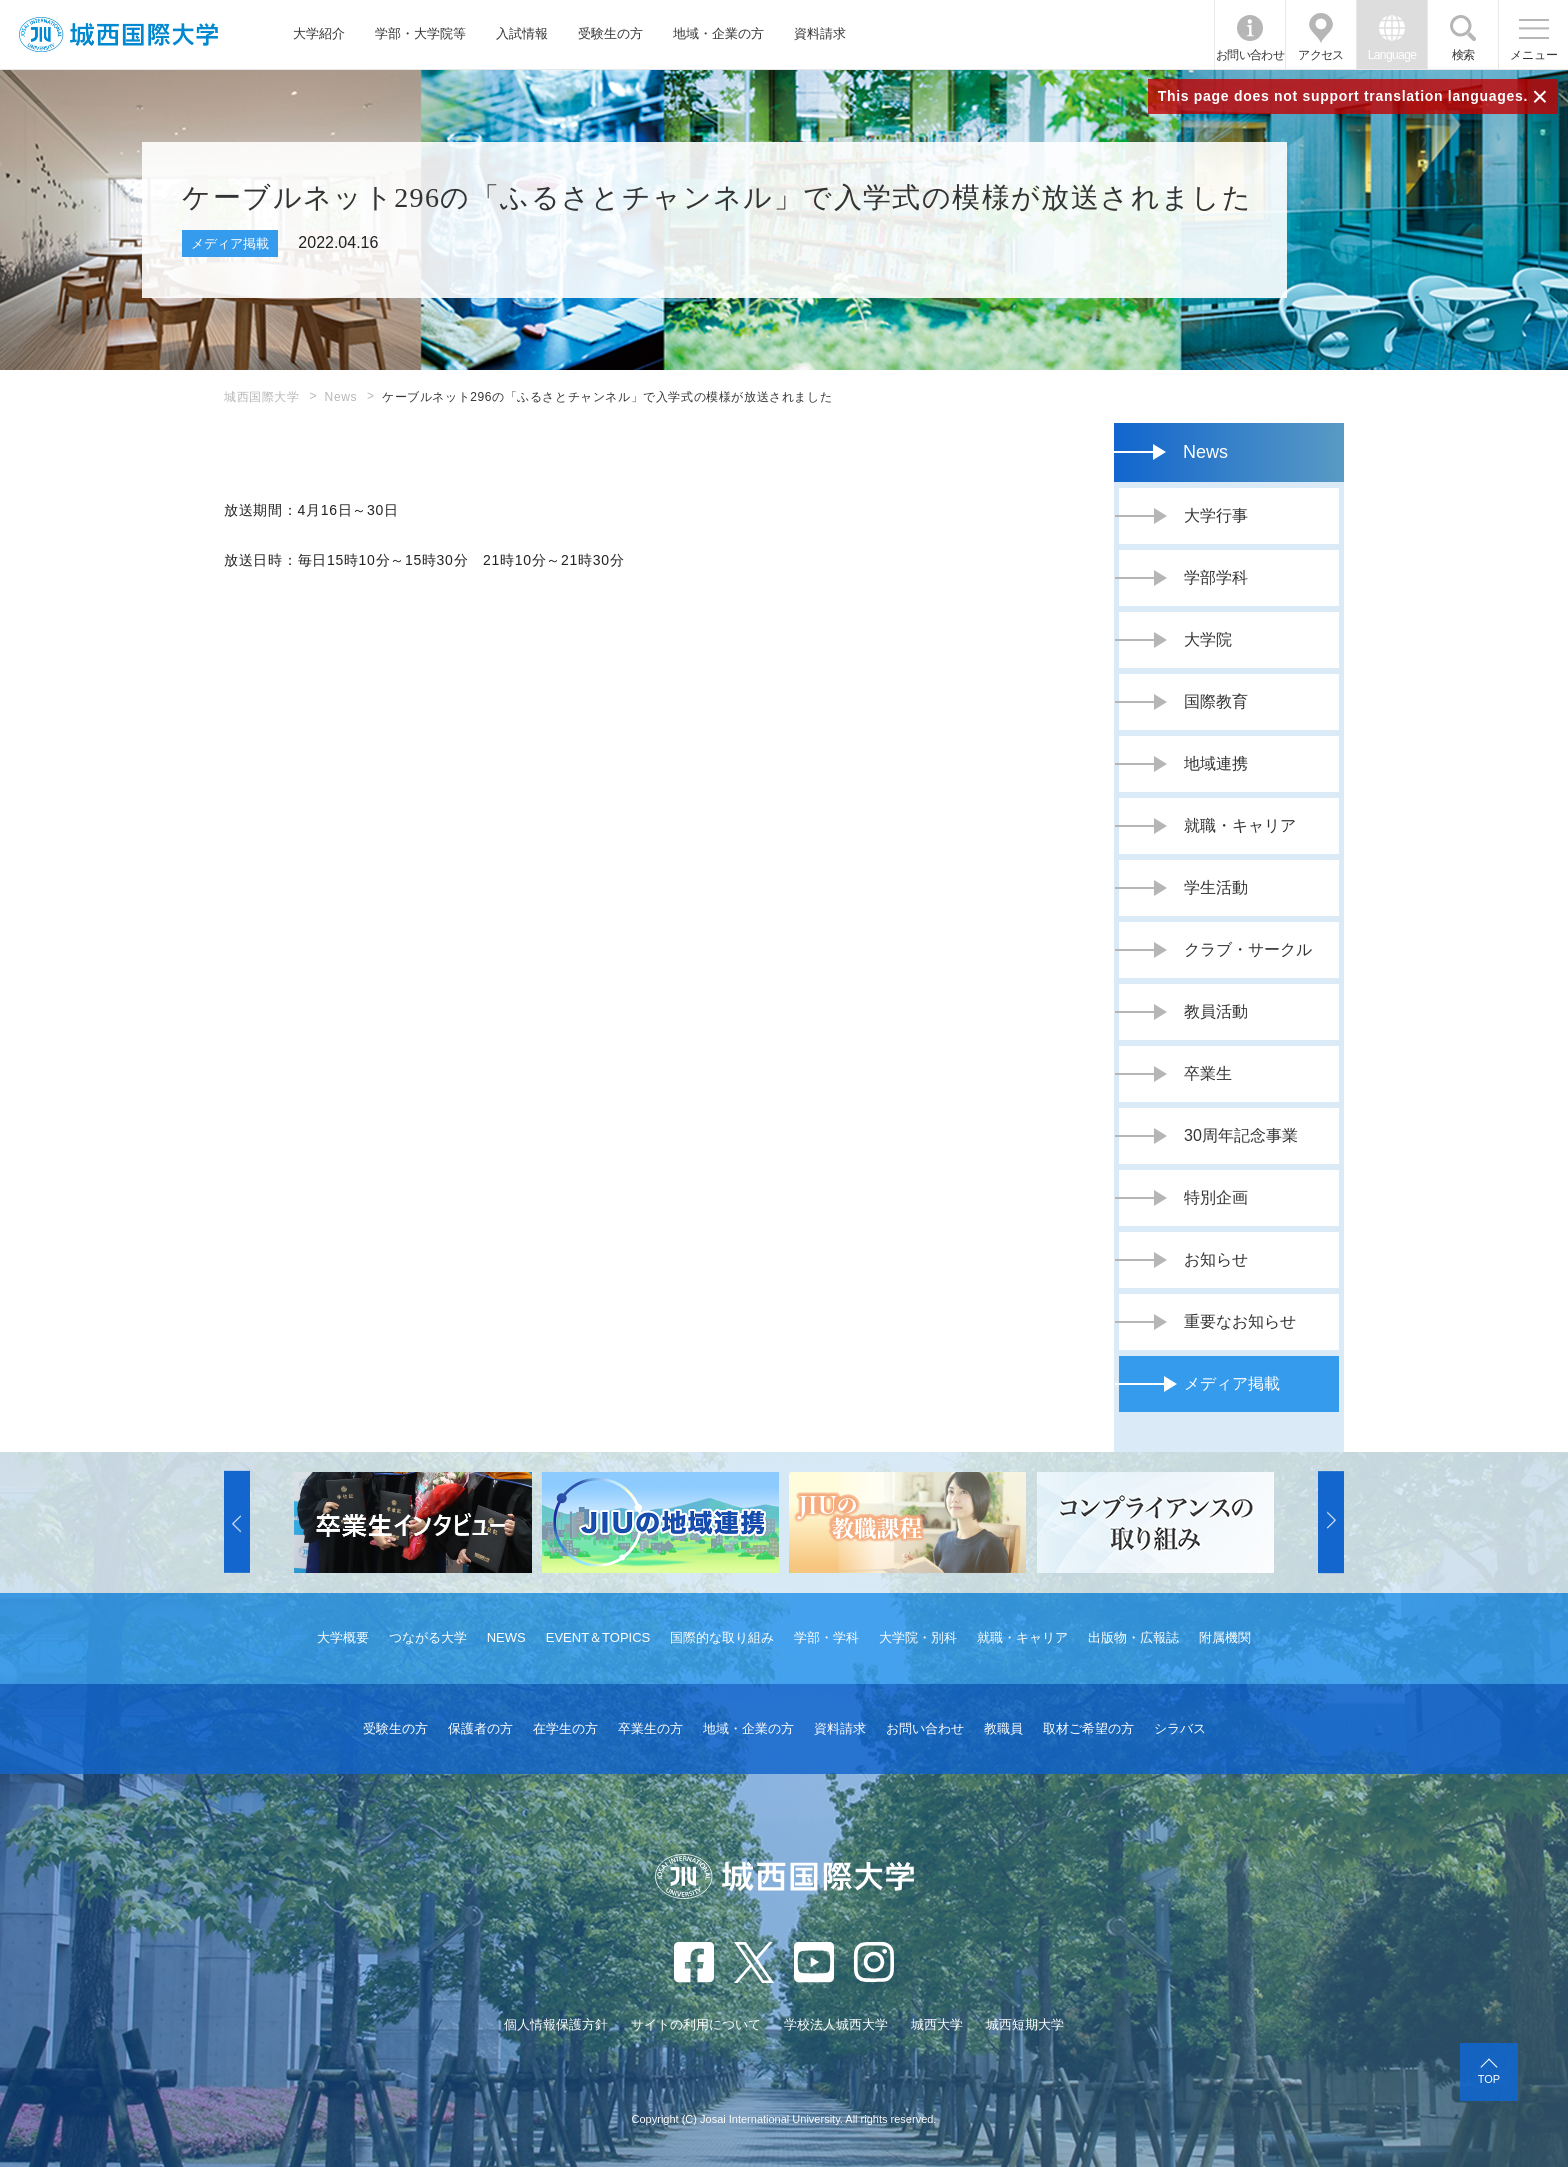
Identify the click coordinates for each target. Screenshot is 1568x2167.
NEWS (506, 1637)
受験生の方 (610, 33)
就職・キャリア (1022, 1637)
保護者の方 (480, 1728)
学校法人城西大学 (836, 2024)
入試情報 (522, 33)
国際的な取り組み (722, 1637)
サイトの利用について (696, 2024)
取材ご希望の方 (1088, 1728)
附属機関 (1225, 1637)
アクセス (1321, 55)
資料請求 (820, 33)
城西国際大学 (262, 397)
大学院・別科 (918, 1637)
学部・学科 (826, 1637)
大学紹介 (319, 33)
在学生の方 (565, 1728)
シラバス (1180, 1728)
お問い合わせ (1250, 55)
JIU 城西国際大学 (118, 34)
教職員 (1003, 1728)
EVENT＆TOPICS (598, 1637)
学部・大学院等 (420, 33)
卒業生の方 (650, 1728)
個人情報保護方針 (556, 2024)
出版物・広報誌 (1133, 1637)
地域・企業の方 (718, 33)
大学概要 (343, 1637)
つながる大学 (428, 1637)
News (341, 397)
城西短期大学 (1025, 2024)
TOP (1489, 2079)
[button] (237, 1522)
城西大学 (937, 2024)
